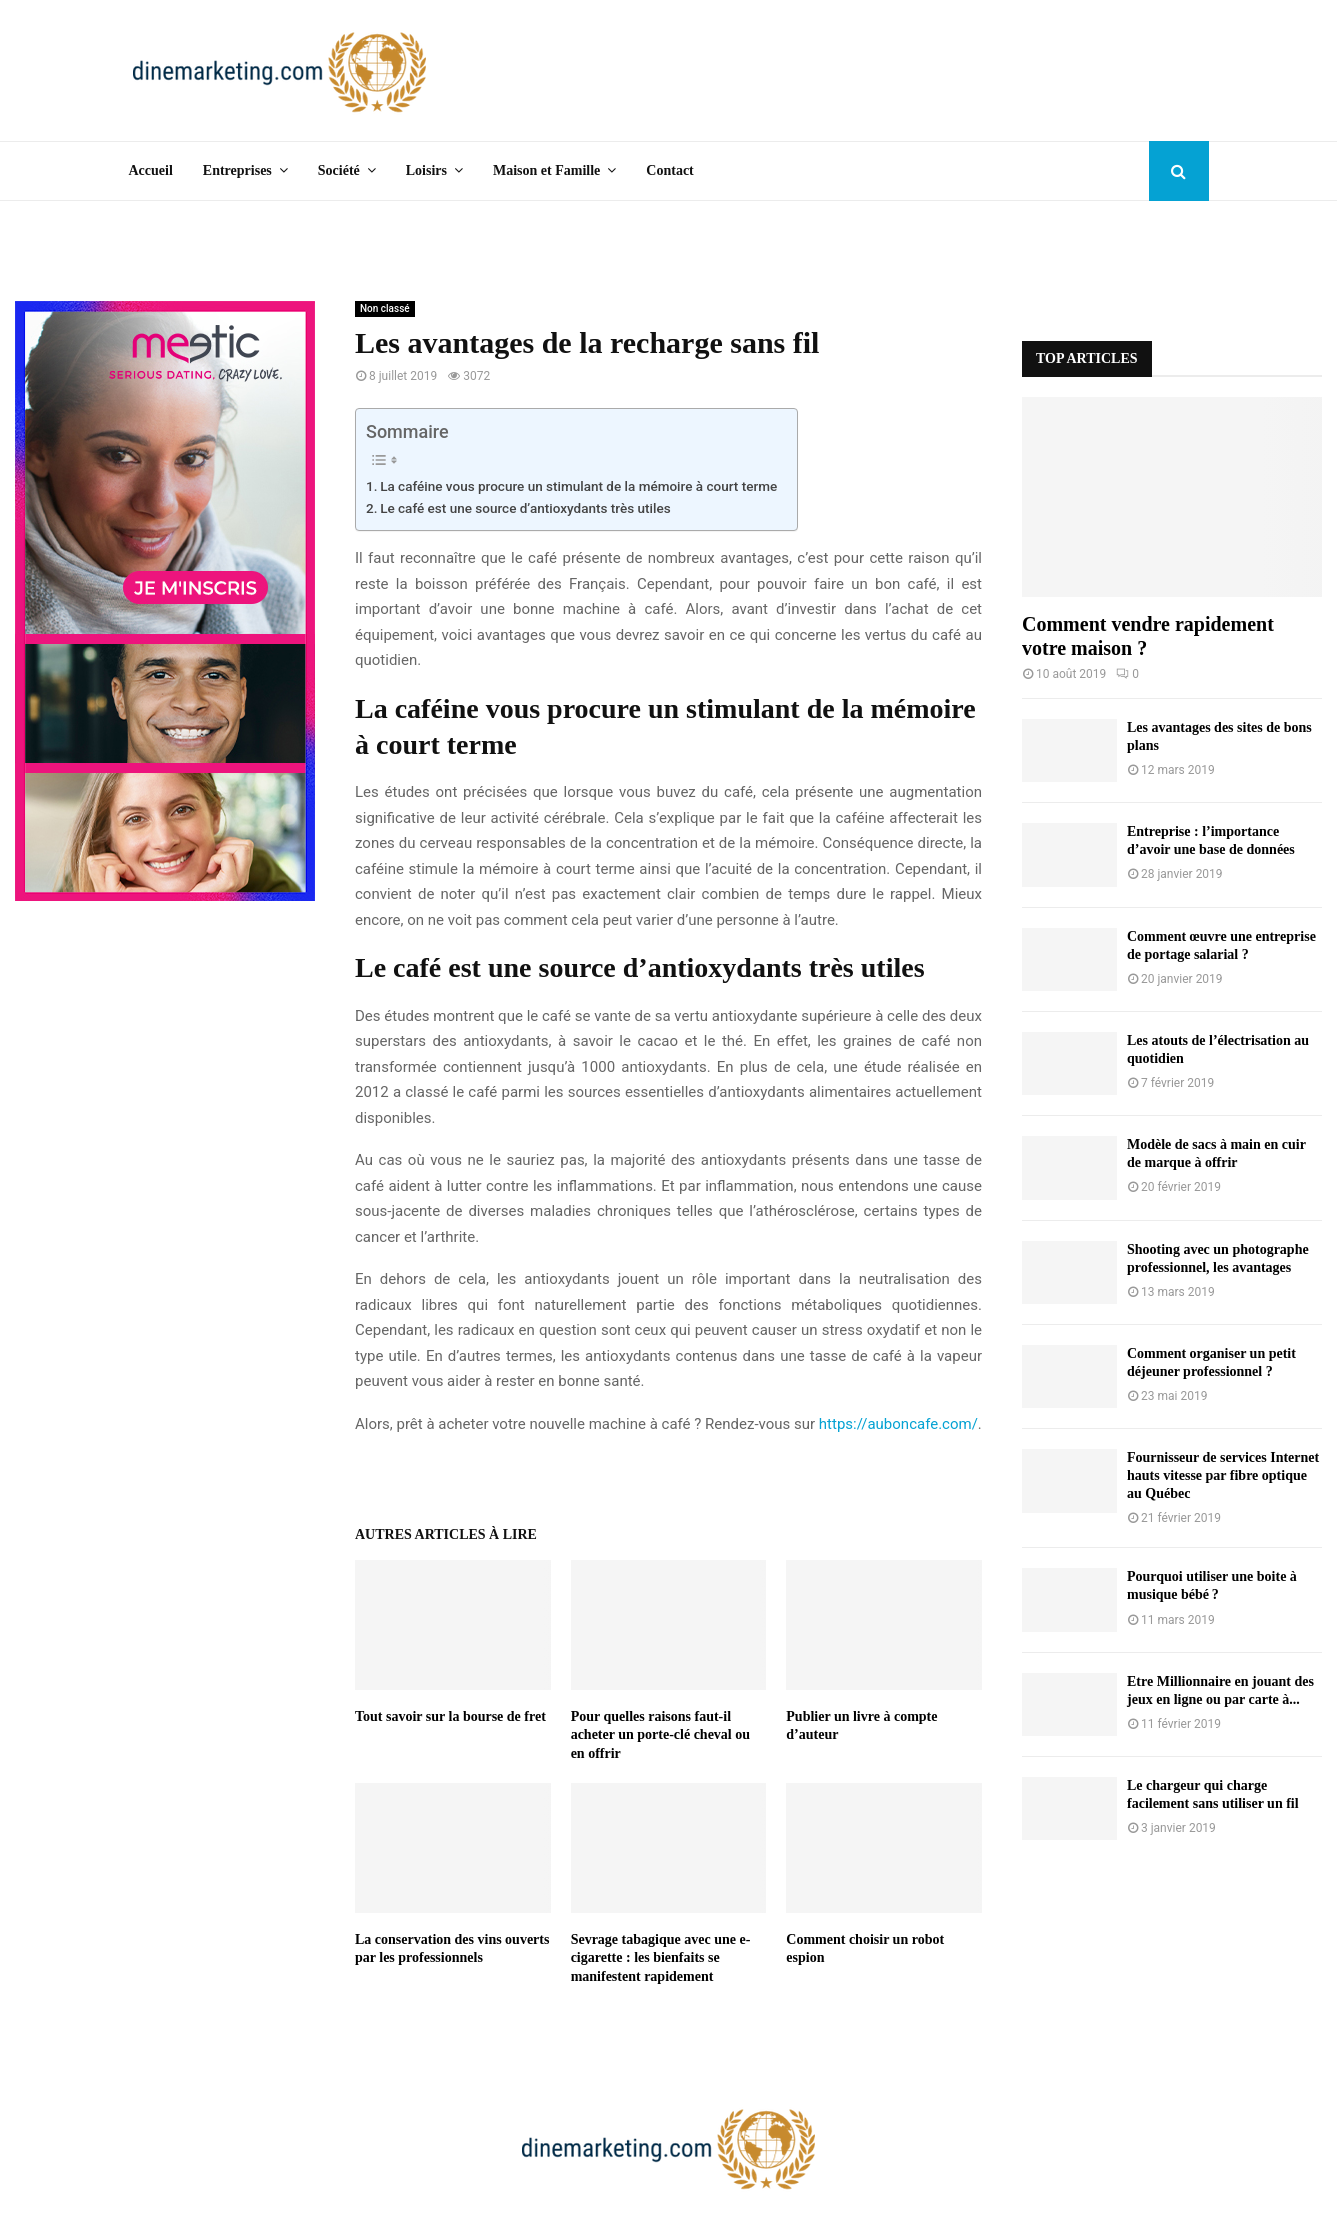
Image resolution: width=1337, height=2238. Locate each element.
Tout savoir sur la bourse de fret (450, 1716)
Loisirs (426, 170)
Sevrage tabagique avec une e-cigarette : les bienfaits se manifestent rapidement (661, 1957)
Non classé (385, 308)
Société (339, 170)
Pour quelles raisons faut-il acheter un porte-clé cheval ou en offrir (660, 1734)
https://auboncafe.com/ (898, 1424)
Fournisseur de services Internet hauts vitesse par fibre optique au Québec (1223, 1475)
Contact (669, 170)
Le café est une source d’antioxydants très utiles (525, 508)
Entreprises (237, 170)
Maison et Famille (546, 170)
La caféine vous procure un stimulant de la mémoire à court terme (578, 486)
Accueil (151, 170)
